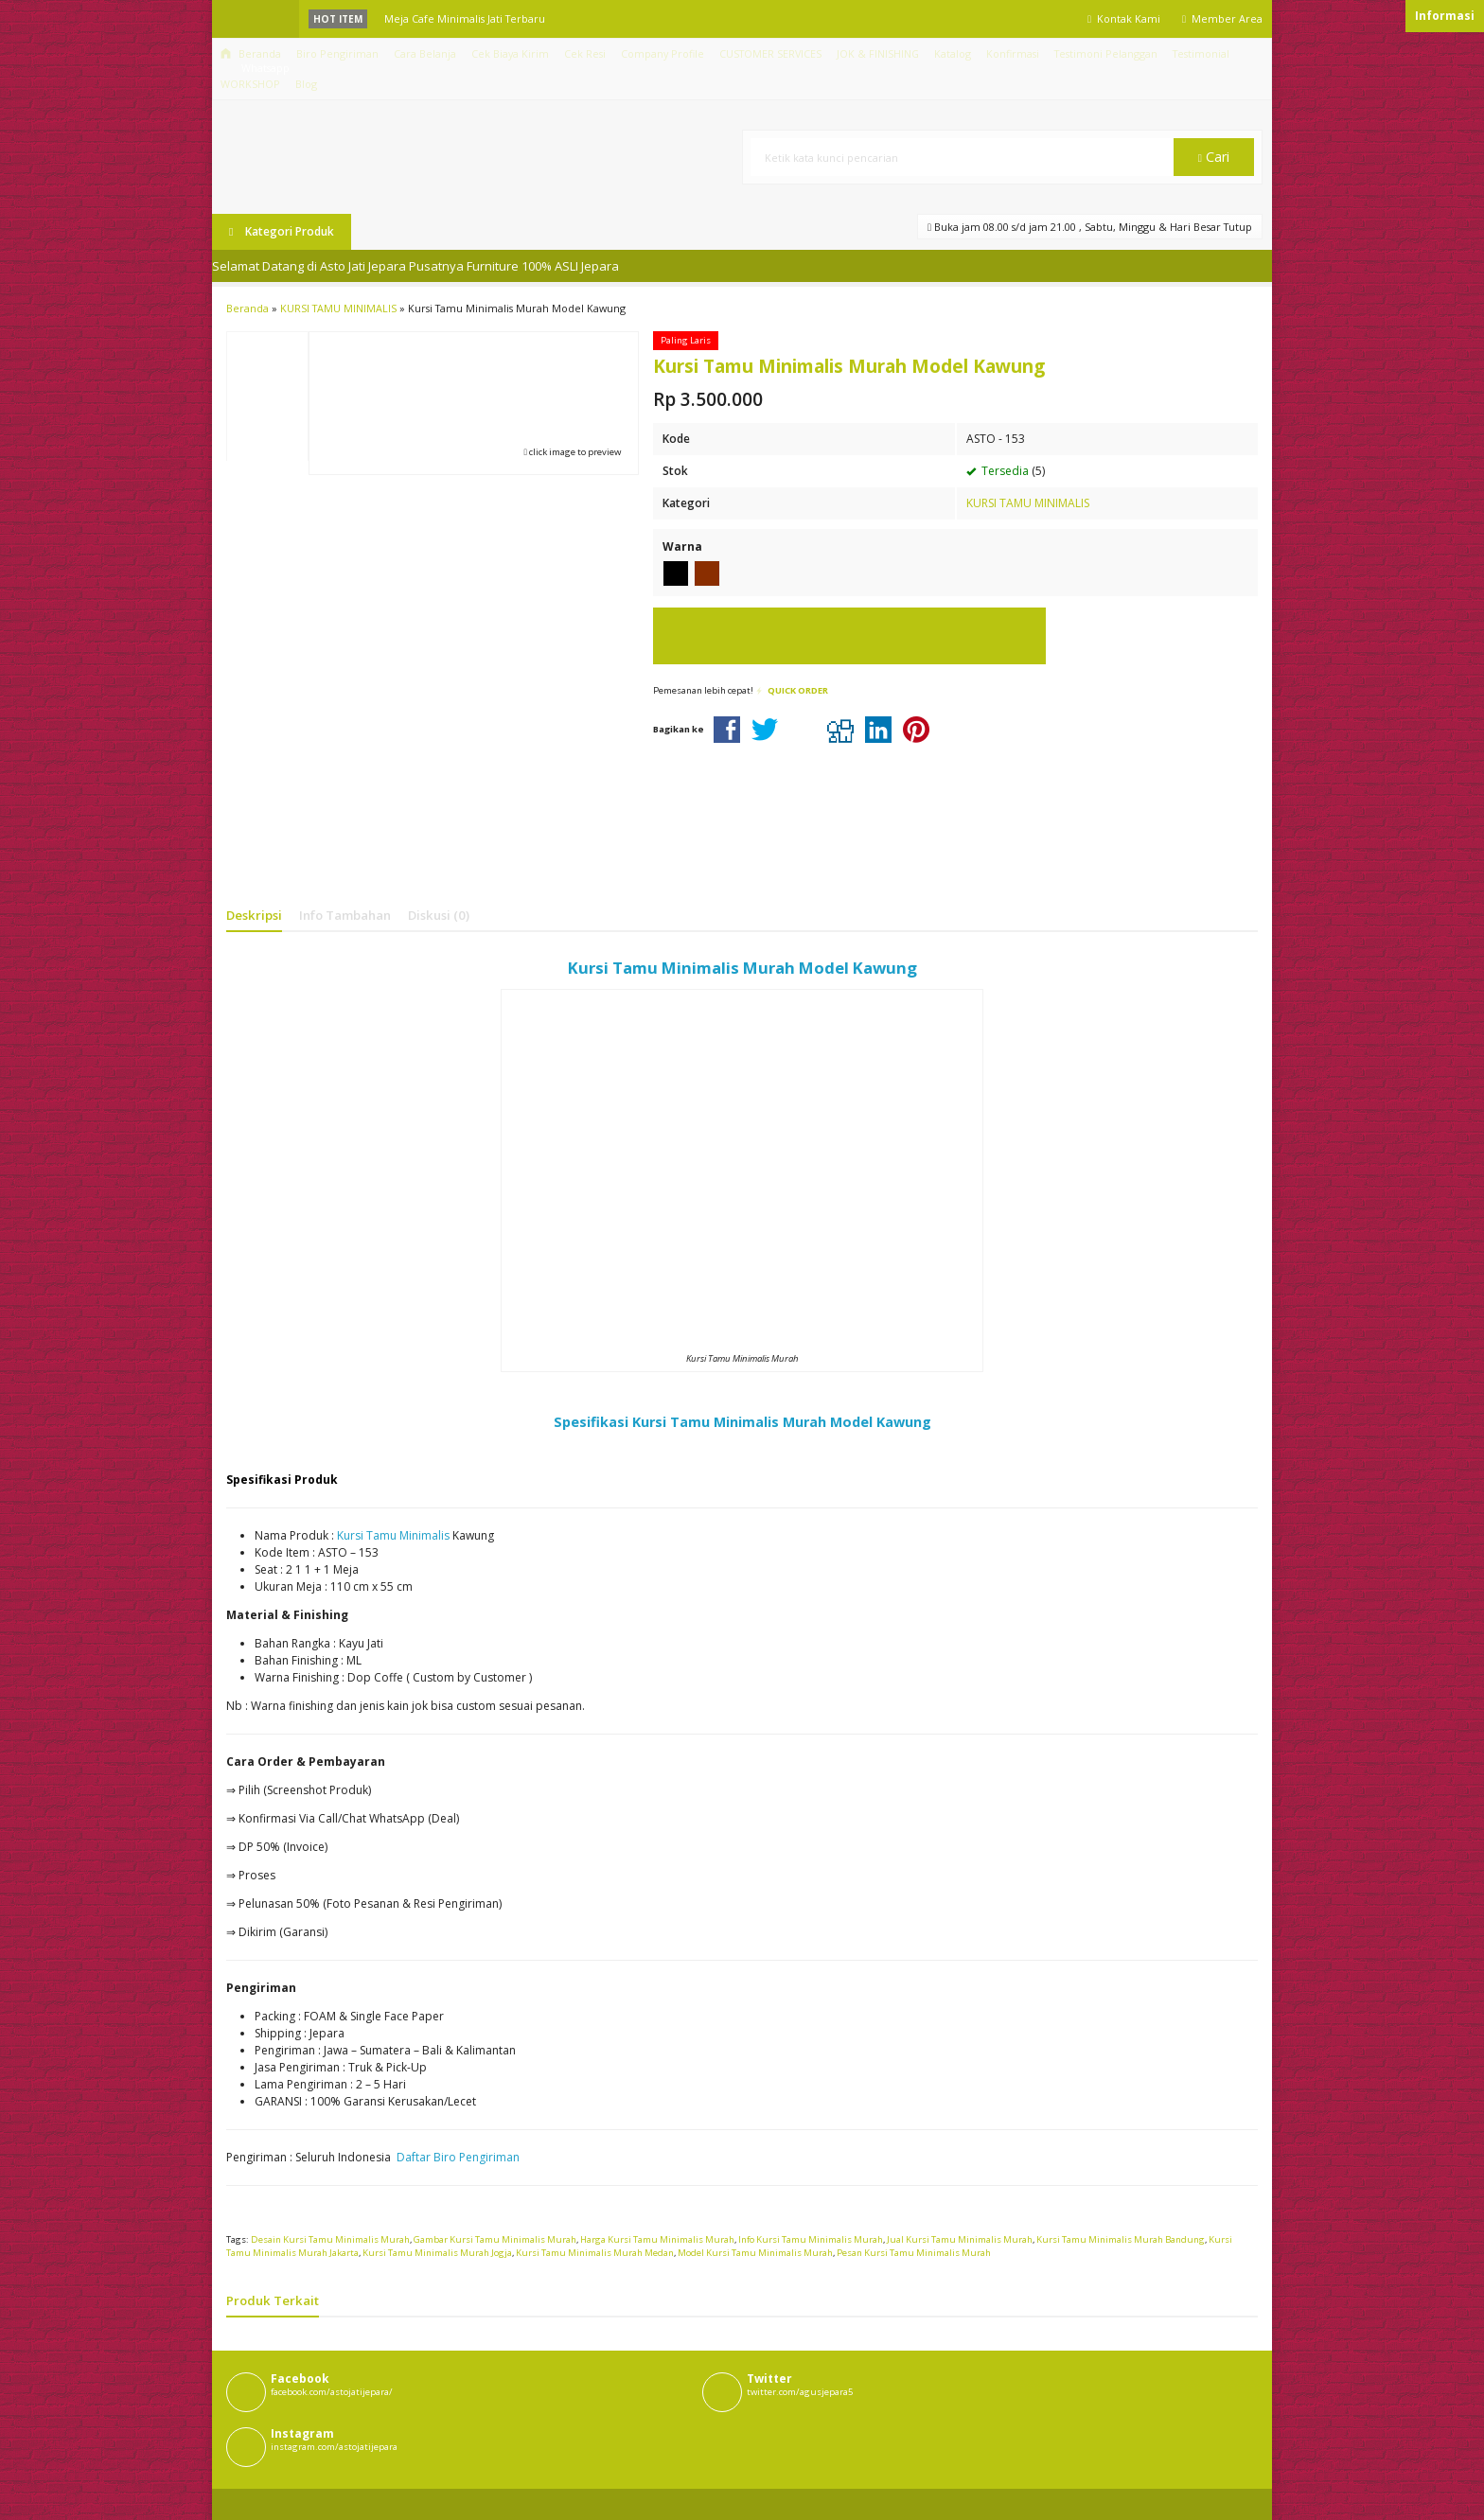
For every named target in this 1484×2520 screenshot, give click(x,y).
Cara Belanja (425, 53)
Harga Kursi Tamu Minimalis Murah (657, 2239)
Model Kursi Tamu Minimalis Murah (755, 2253)
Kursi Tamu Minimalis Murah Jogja (437, 2253)
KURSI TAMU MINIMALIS (1027, 503)
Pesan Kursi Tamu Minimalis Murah (914, 2253)
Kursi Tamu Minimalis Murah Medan (595, 2253)
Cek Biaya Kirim (510, 53)
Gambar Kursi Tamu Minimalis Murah (495, 2239)
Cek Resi (585, 53)
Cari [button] (1213, 157)
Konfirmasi (1012, 53)
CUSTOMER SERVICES (770, 53)
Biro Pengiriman (337, 53)
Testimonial (1201, 53)
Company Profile (662, 53)
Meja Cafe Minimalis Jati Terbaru (464, 18)
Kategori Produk (281, 231)
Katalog (952, 53)
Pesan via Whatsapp (849, 636)
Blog (306, 84)
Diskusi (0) (438, 915)
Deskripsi (254, 915)
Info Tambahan (345, 915)
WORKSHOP (250, 84)
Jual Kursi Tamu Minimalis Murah (960, 2239)
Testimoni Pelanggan (1105, 53)
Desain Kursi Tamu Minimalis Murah (330, 2239)
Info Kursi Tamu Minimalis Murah (810, 2239)
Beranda (251, 53)
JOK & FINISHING (878, 53)
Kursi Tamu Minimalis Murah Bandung (1120, 2239)
